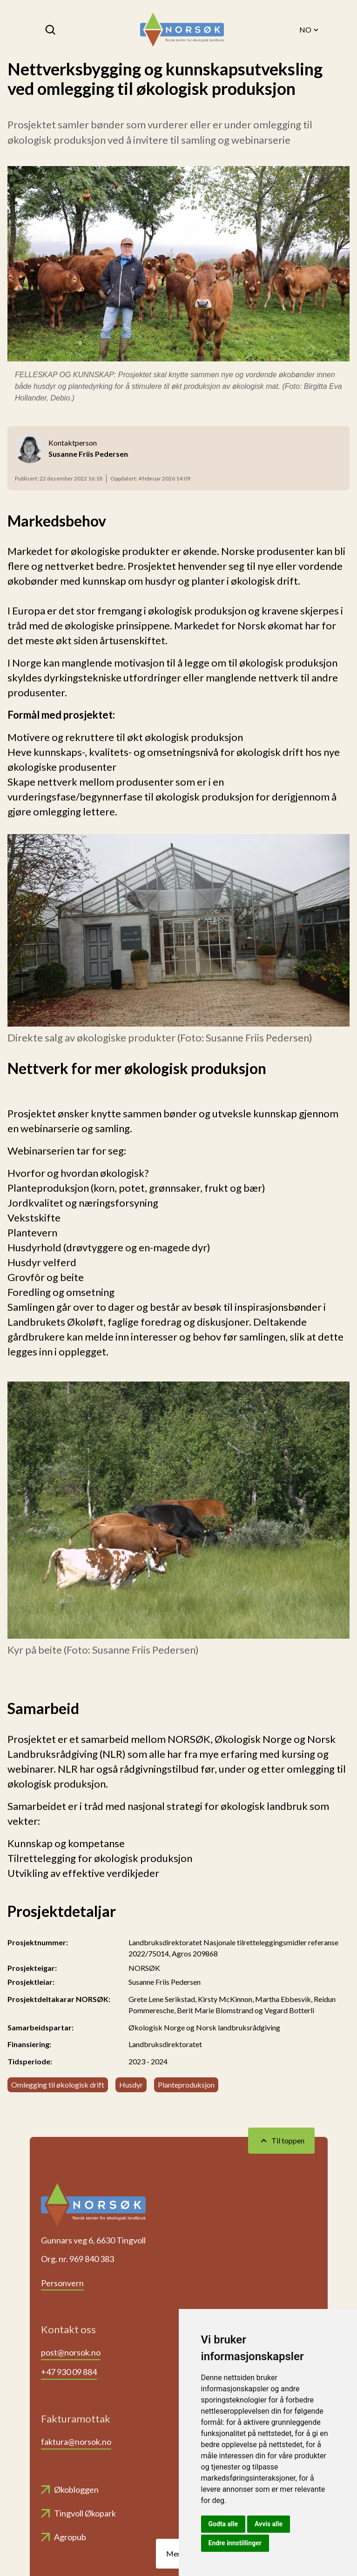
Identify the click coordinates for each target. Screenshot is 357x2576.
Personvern (62, 2283)
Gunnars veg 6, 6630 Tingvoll (93, 2240)
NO (309, 29)
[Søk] (51, 30)
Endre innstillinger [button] (235, 2543)
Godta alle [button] (223, 2524)
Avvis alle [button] (269, 2524)
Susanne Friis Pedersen (164, 1981)
